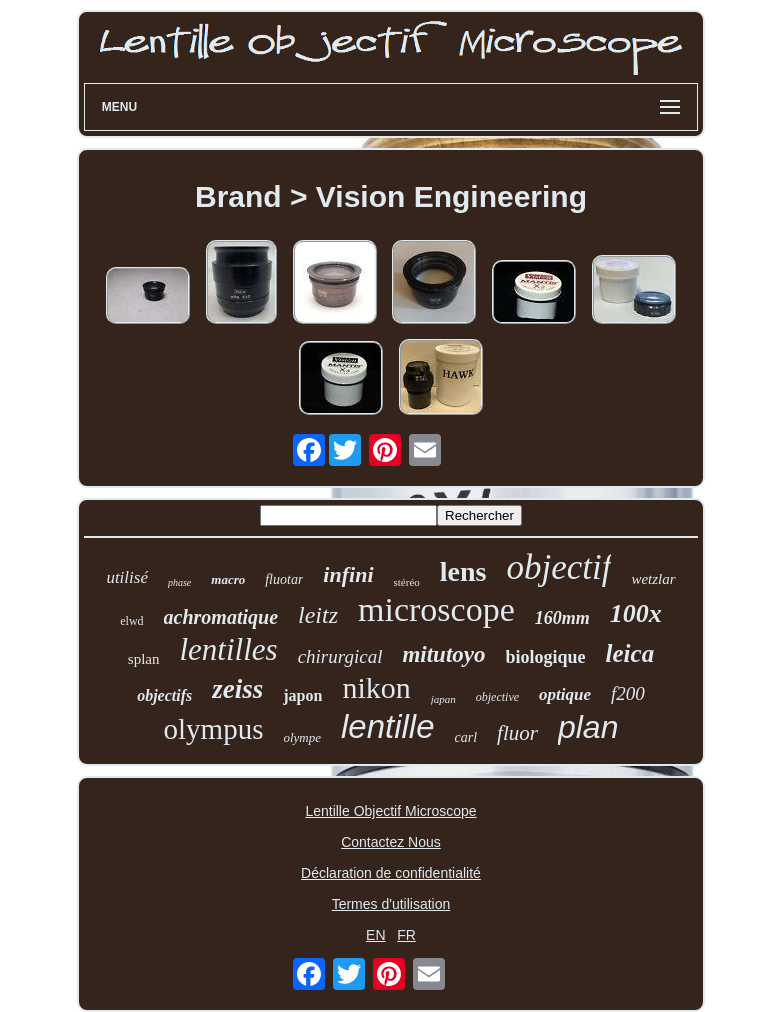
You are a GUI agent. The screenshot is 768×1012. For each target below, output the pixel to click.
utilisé (127, 577)
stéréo (407, 582)
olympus (214, 729)
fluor (517, 733)
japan (443, 699)
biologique (546, 657)
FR (406, 935)
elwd (131, 621)
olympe (302, 737)
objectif (558, 567)
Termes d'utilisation (391, 904)
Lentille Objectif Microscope (390, 811)
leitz (318, 615)
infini (348, 574)
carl (466, 737)
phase (179, 582)
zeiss (237, 689)
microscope (436, 609)
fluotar (284, 579)
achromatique (221, 617)
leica (630, 653)
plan (588, 727)
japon (302, 695)
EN (375, 935)
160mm (562, 618)
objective (497, 697)
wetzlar (653, 579)
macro (228, 579)
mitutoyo (443, 654)
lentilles (229, 649)
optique (565, 694)
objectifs (164, 695)
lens (463, 571)
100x (636, 613)
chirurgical (340, 656)
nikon (376, 687)
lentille (388, 726)
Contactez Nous (391, 842)
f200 (628, 693)
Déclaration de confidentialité (391, 873)
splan (144, 659)
